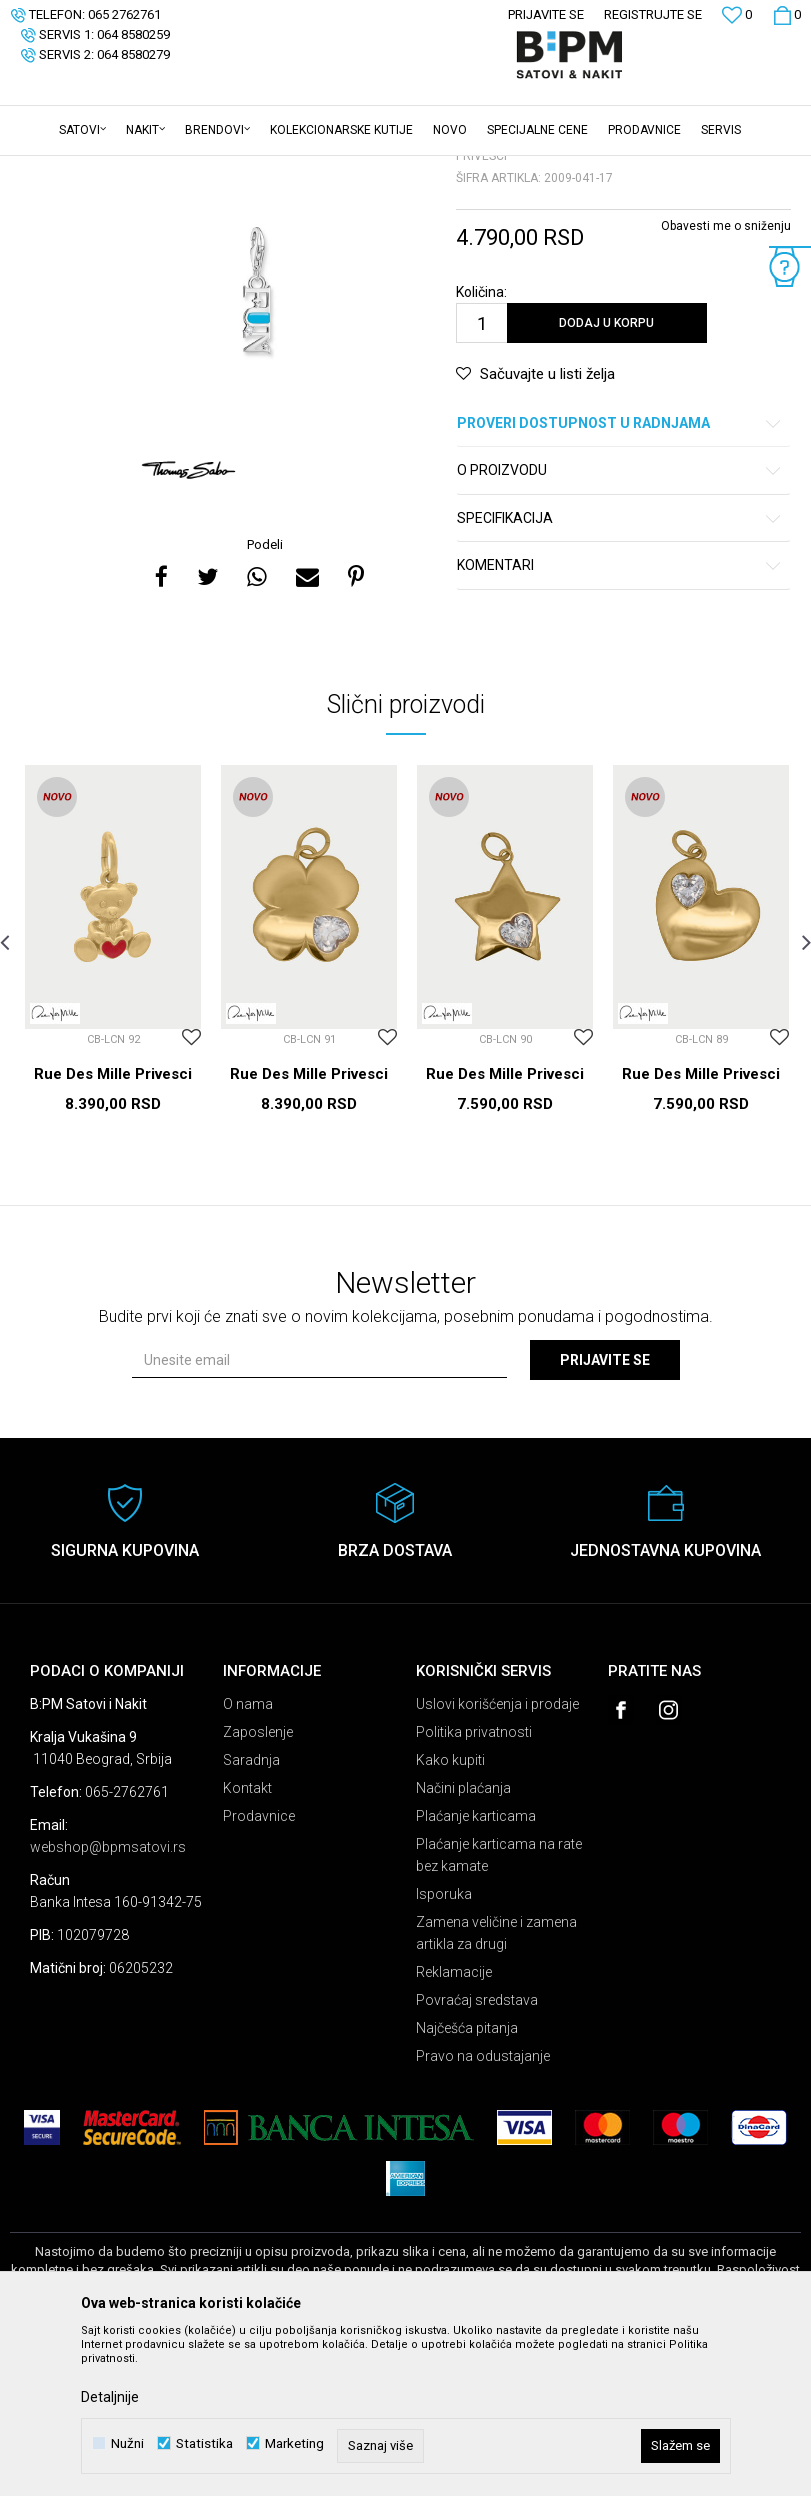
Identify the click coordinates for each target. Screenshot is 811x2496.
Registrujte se (653, 14)
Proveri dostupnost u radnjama (620, 579)
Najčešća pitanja (467, 2184)
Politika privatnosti (474, 1888)
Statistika (204, 2443)
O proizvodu (620, 626)
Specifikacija (620, 674)
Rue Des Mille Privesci (113, 1230)
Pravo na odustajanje (483, 2212)
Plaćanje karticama (476, 1972)
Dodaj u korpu (606, 479)
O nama (248, 1860)
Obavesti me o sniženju (726, 382)
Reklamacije (454, 2128)
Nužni (127, 2443)
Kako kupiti (450, 1916)
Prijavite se (605, 1516)
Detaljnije (110, 2397)
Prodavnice (259, 1972)
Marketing (294, 2443)
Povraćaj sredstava (477, 2156)
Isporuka (444, 2050)
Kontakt (247, 1944)
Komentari (620, 721)
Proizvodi (152, 169)
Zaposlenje (258, 1888)
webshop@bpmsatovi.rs (108, 2003)
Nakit (207, 169)
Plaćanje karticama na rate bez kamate (499, 2011)
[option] (257, 453)
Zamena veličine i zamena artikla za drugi (496, 2089)
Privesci (258, 169)
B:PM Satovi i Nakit (61, 169)
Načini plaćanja (463, 1944)
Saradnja (251, 1916)
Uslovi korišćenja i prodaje (497, 1860)
